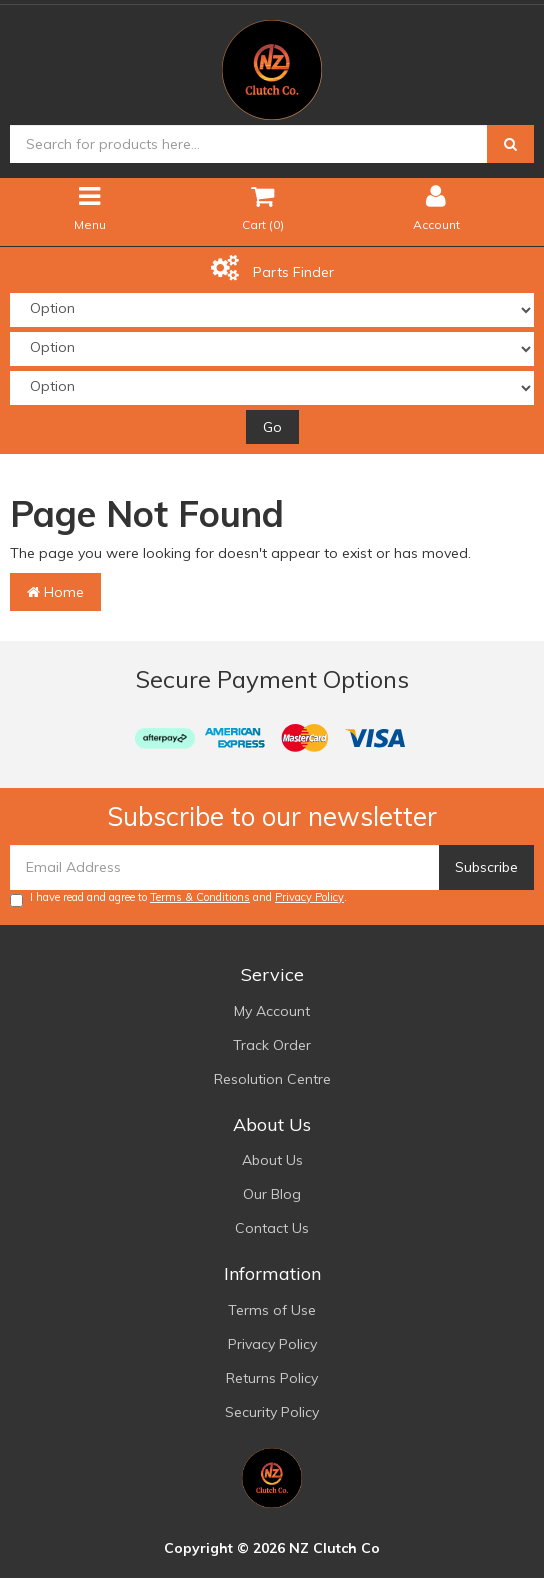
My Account (272, 1011)
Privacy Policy (309, 897)
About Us (272, 1160)
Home (55, 592)
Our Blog (272, 1194)
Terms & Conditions (200, 897)
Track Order (272, 1045)
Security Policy (272, 1412)
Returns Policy (272, 1378)
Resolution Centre (272, 1079)
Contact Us (272, 1228)
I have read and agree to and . (178, 898)
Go (272, 427)
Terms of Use (272, 1310)
